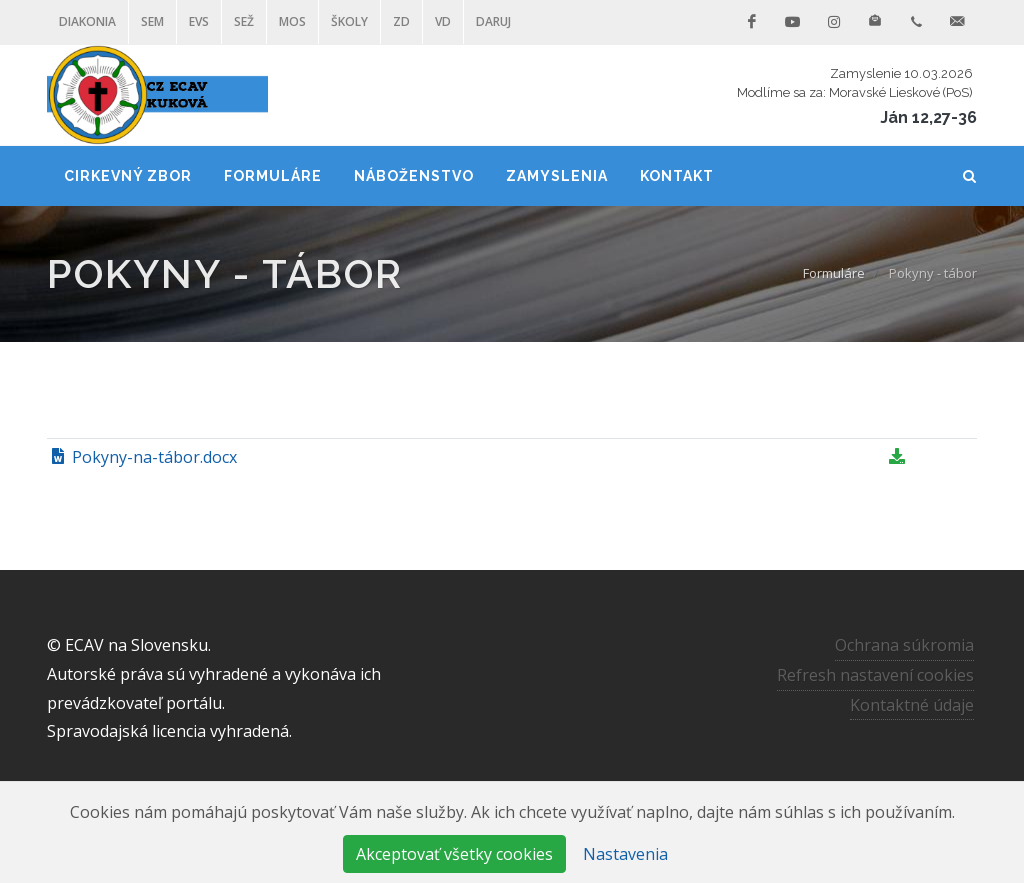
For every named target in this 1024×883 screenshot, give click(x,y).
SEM (152, 21)
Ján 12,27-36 (928, 117)
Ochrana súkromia (904, 645)
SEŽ (244, 21)
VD (443, 21)
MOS (292, 21)
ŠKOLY (349, 21)
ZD (401, 21)
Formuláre (834, 273)
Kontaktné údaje (912, 704)
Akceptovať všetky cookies (454, 854)
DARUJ (493, 21)
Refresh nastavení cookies (875, 674)
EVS (199, 21)
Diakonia (87, 21)
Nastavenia (625, 854)
